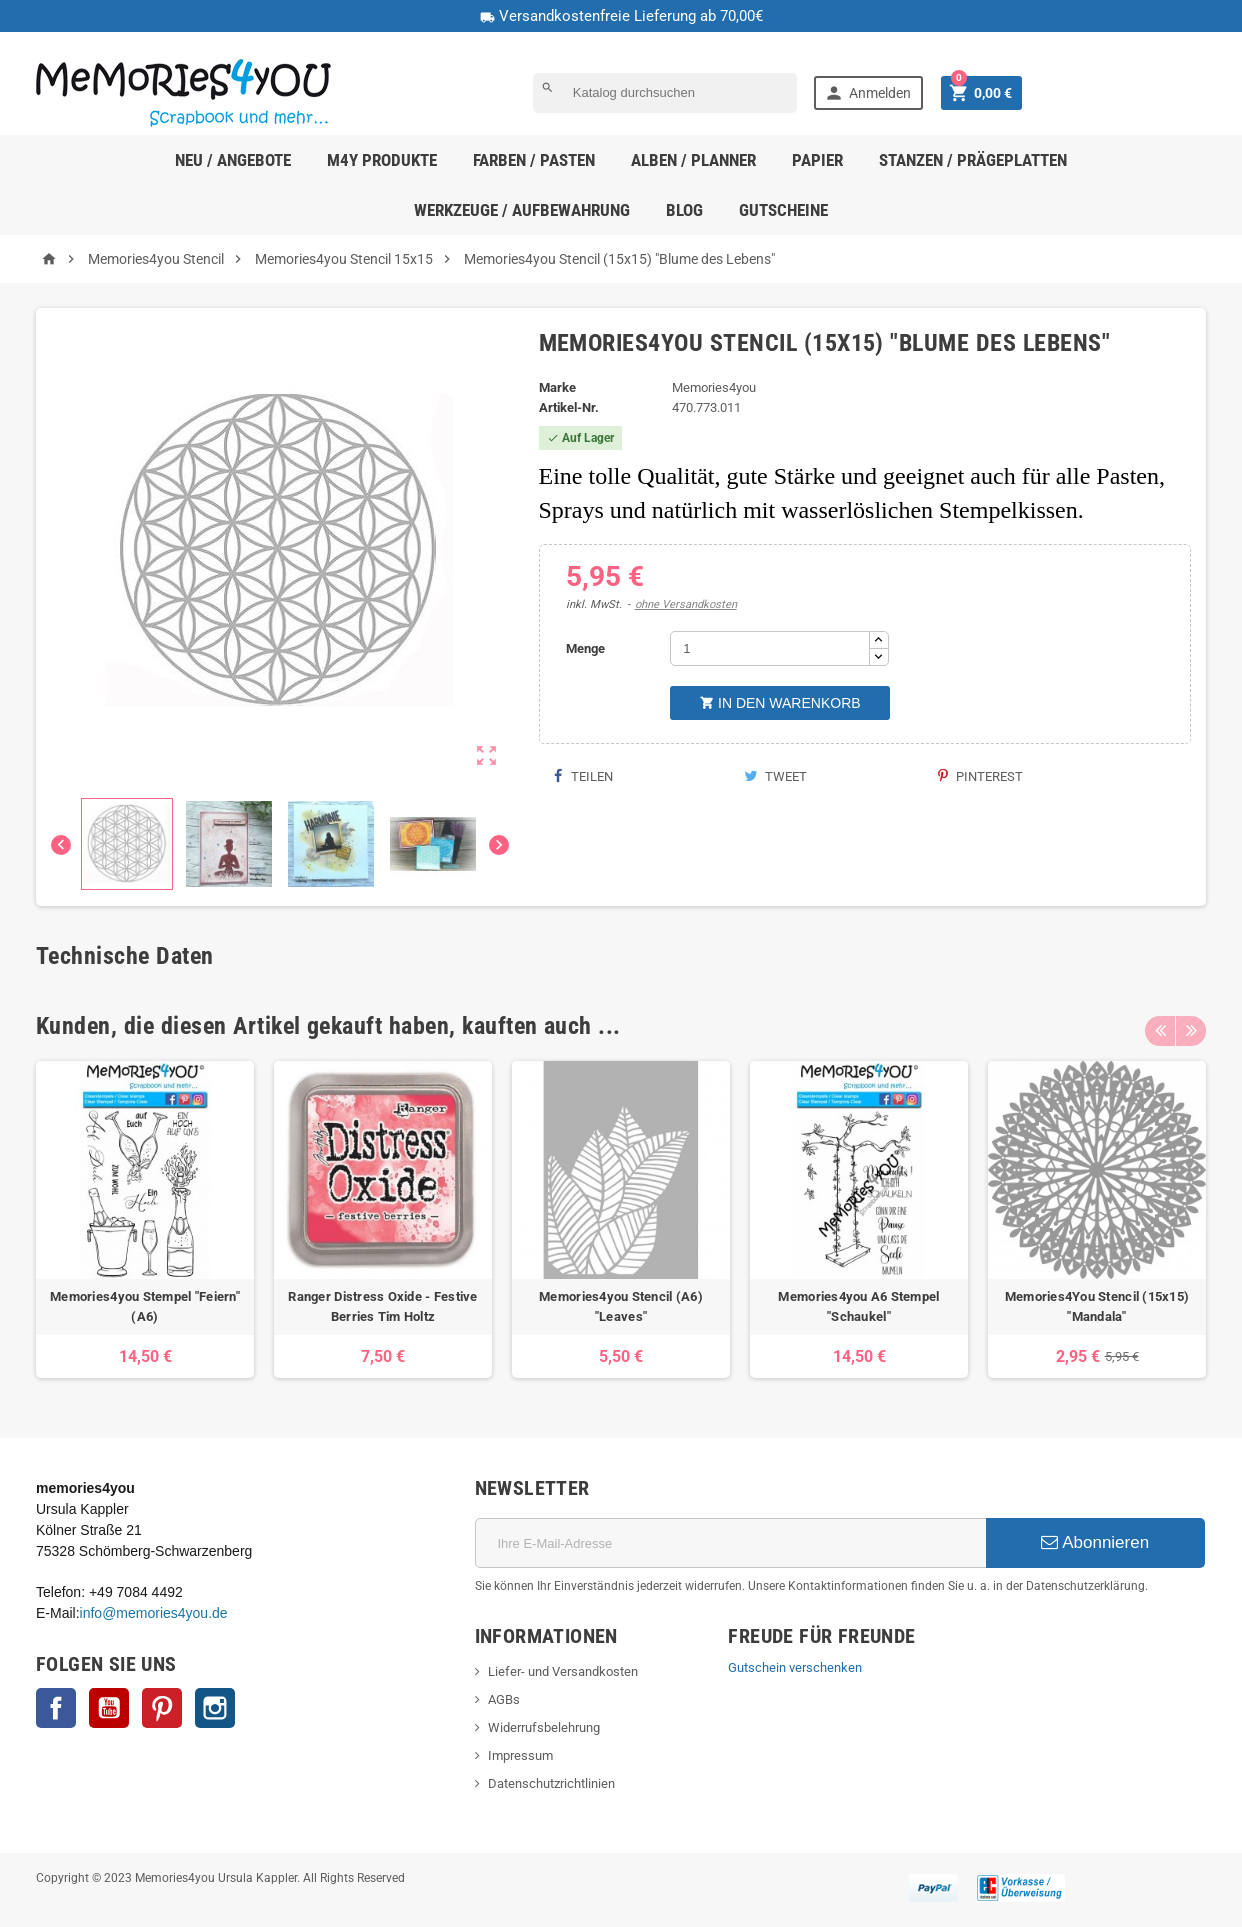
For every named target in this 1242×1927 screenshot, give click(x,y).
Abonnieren (1095, 1542)
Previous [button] (1160, 1026)
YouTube (109, 1708)
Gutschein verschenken (795, 1667)
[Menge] (770, 648)
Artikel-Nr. (569, 407)
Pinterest (980, 776)
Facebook (56, 1708)
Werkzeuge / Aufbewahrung (522, 210)
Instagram (215, 1708)
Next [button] (1191, 1026)
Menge (585, 648)
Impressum (520, 1755)
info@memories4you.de (154, 1613)
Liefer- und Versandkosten (563, 1671)
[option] (145, 1219)
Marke (557, 387)
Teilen (583, 776)
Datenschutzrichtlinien (551, 1783)
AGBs (504, 1699)
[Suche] (665, 93)
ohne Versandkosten (686, 604)
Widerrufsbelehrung (544, 1727)
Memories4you (714, 387)
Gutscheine (783, 210)
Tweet (775, 776)
